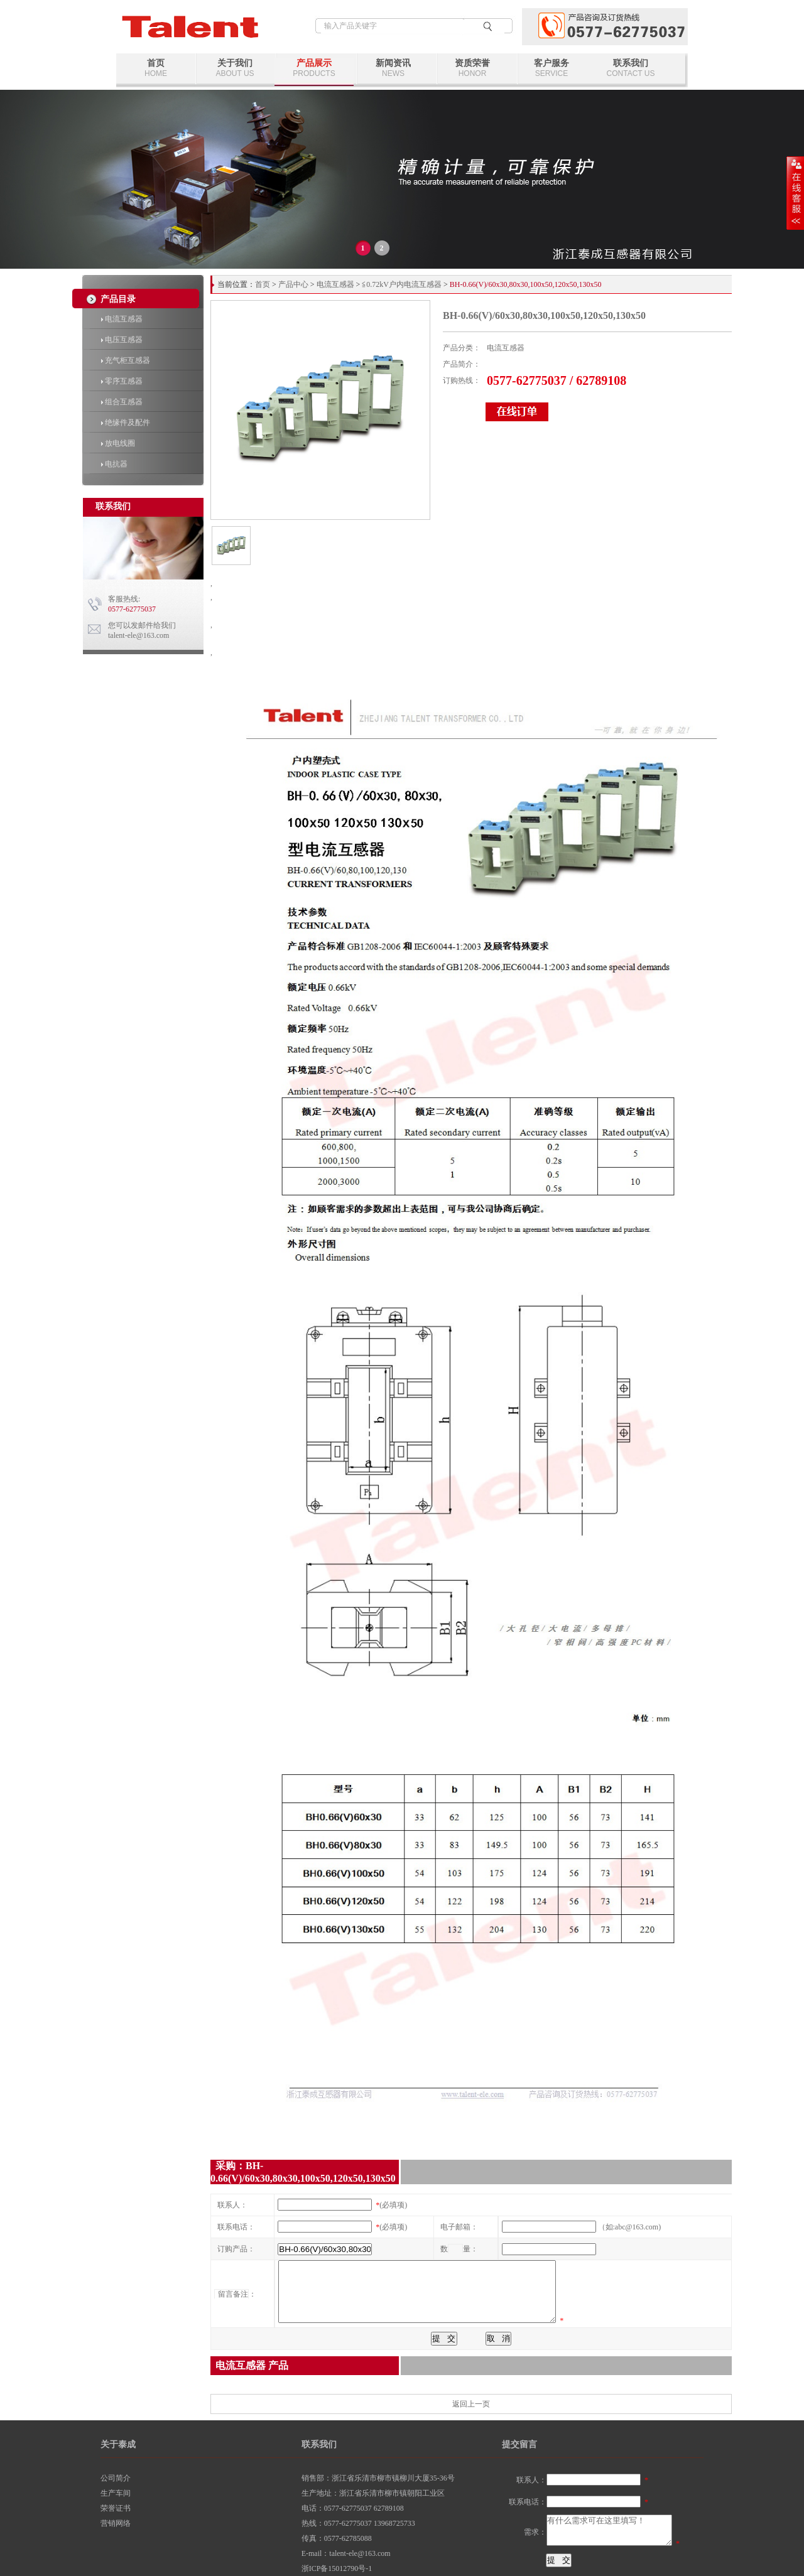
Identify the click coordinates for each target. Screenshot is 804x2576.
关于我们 (234, 68)
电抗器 (114, 464)
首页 (155, 68)
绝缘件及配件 (125, 422)
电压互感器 (122, 339)
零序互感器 (122, 381)
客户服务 (551, 68)
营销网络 (115, 2523)
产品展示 (314, 68)
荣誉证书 (115, 2508)
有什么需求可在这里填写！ (609, 2530)
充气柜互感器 (125, 360)
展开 (795, 193)
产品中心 (293, 284)
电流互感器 (122, 319)
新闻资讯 (393, 68)
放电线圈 (118, 443)
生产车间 (115, 2493)
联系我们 (630, 68)
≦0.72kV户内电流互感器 (402, 284)
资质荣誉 (472, 68)
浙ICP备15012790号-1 (337, 2568)
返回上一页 (471, 2404)
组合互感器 (122, 401)
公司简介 (115, 2478)
